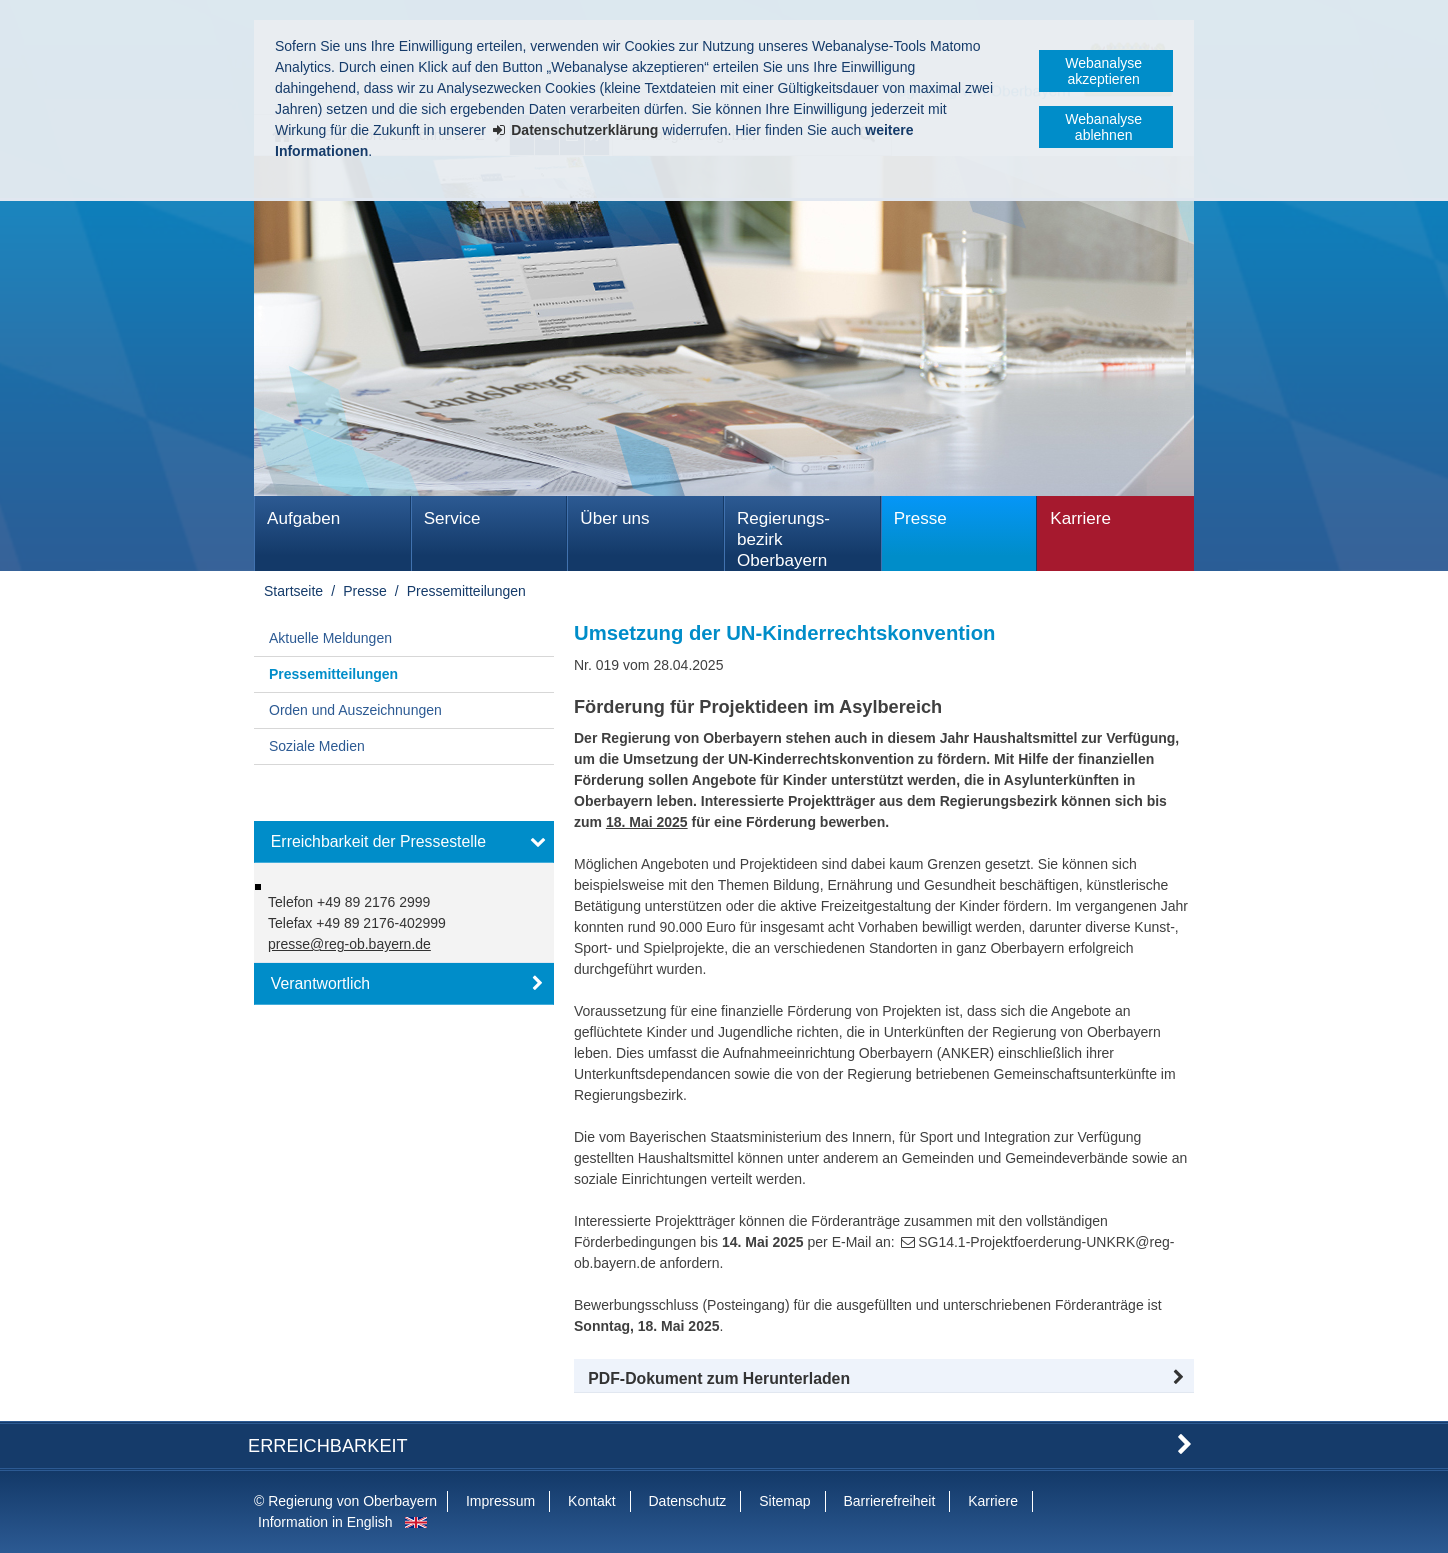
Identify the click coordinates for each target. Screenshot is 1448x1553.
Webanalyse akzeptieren (1103, 71)
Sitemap (784, 1501)
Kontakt (591, 1501)
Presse (920, 518)
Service (452, 518)
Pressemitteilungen (466, 591)
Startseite (293, 591)
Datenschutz (687, 1501)
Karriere (1080, 518)
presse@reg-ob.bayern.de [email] (349, 944)
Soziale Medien (317, 746)
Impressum (500, 1501)
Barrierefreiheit (889, 1501)
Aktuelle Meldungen (330, 638)
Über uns (614, 518)
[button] (884, 1379)
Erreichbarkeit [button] (328, 1446)
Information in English (325, 1522)
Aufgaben (303, 518)
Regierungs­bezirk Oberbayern (783, 539)
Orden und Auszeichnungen (355, 710)
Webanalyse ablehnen (1103, 127)
